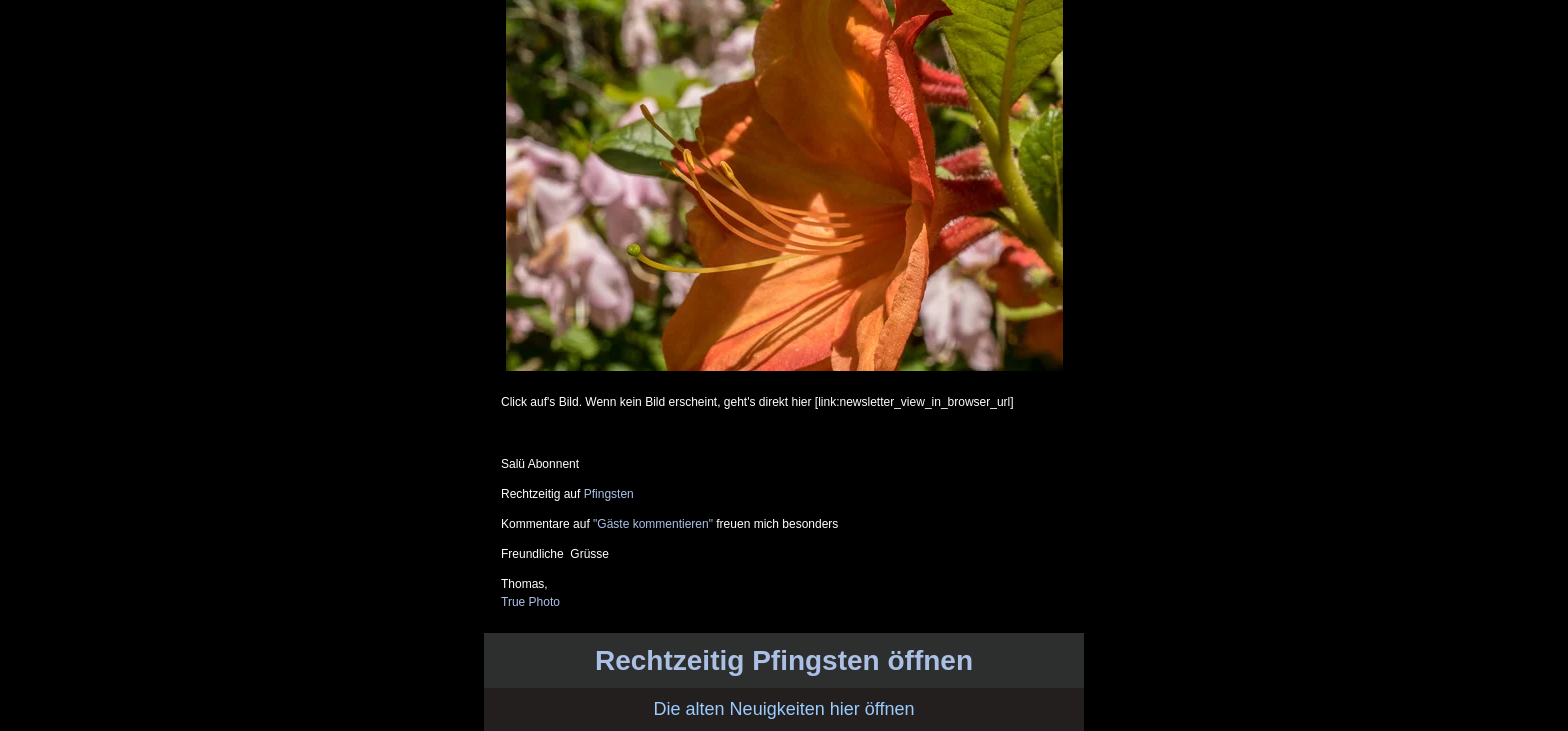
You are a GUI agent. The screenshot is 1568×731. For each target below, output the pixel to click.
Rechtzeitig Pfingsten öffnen (784, 660)
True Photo (530, 602)
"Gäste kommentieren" (653, 524)
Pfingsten (609, 494)
